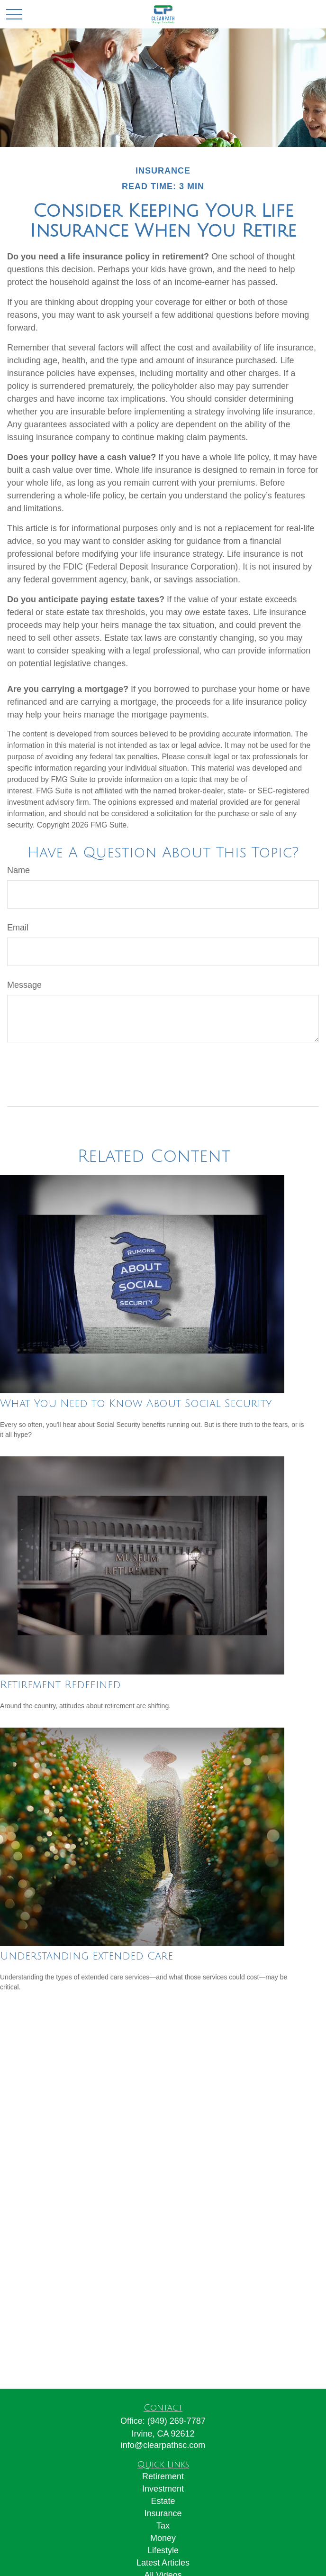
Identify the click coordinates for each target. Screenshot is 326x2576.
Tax (163, 2525)
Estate (163, 2501)
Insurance (162, 2513)
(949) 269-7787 (176, 2421)
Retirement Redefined (60, 1685)
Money (163, 2538)
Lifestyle (163, 2550)
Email (17, 927)
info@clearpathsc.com (163, 2445)
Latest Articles (163, 2562)
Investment (163, 2488)
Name (18, 870)
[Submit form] (31, 1071)
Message (24, 985)
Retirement (163, 2476)
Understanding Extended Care (86, 1956)
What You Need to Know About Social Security (136, 1403)
